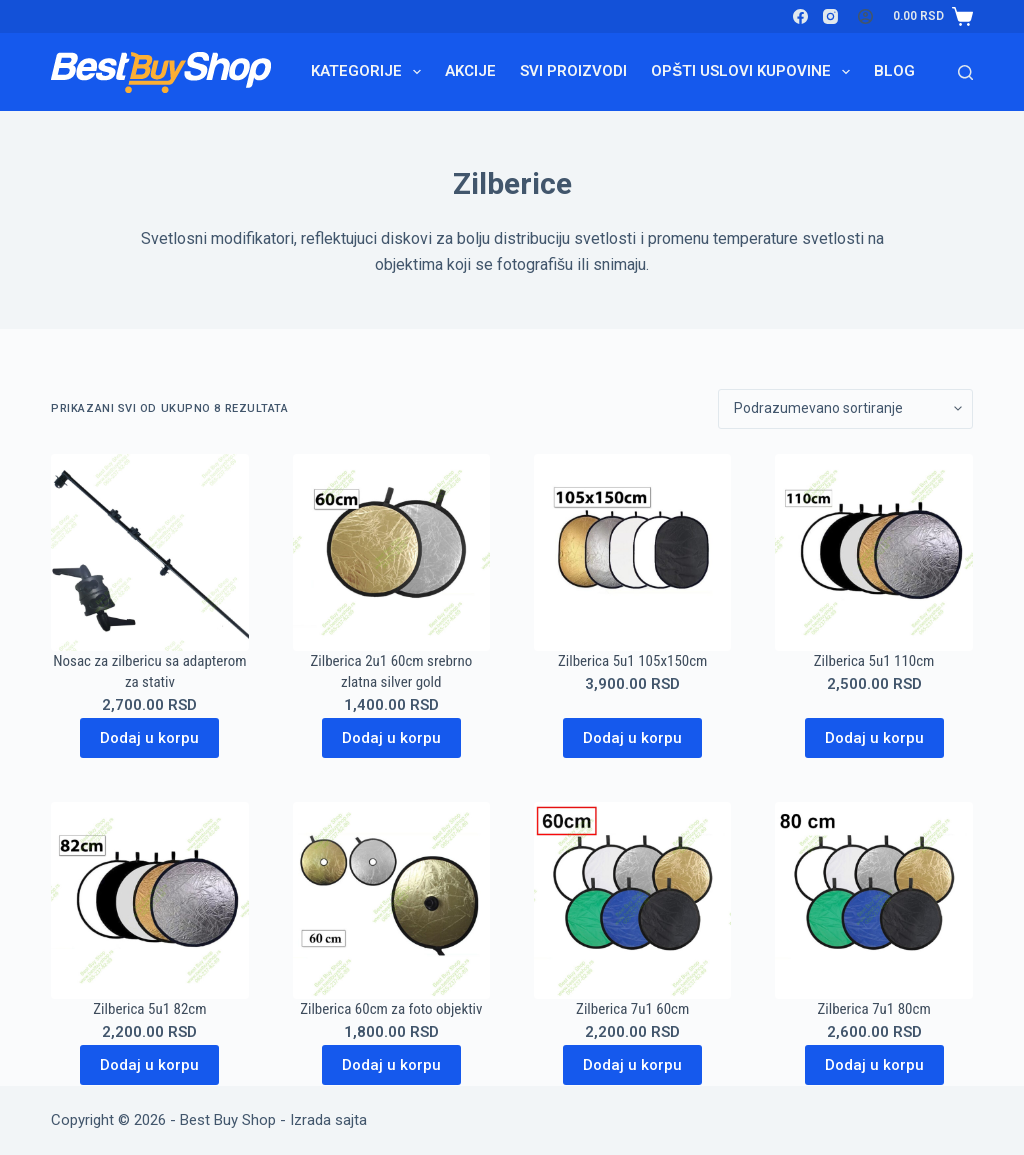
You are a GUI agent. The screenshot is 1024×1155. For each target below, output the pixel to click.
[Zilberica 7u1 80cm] (873, 900)
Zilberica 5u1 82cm (149, 1009)
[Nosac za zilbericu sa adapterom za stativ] (149, 552)
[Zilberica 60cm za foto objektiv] (391, 900)
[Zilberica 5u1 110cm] (873, 552)
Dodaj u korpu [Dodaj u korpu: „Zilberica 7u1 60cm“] (632, 1065)
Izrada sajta (328, 1120)
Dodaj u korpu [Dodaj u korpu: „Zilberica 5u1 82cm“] (149, 1065)
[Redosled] (845, 409)
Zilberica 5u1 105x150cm (632, 661)
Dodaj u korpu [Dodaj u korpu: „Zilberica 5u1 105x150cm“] (632, 738)
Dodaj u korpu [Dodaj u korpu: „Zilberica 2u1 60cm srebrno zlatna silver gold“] (391, 738)
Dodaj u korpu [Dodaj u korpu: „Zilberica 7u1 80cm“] (874, 1065)
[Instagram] (830, 16)
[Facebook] (800, 16)
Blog (894, 71)
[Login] (865, 16)
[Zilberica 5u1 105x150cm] (632, 552)
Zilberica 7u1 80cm (873, 1009)
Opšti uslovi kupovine (754, 72)
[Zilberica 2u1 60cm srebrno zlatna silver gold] (391, 552)
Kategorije (370, 72)
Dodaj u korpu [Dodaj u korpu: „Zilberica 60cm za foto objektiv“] (391, 1065)
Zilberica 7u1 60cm (632, 1009)
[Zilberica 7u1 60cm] (632, 900)
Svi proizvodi (573, 71)
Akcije (470, 71)
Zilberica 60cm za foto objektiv (391, 1009)
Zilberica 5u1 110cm (874, 661)
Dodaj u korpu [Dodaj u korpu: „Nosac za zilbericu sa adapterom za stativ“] (149, 738)
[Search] (965, 72)
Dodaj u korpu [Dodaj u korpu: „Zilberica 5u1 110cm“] (874, 738)
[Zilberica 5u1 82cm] (149, 900)
